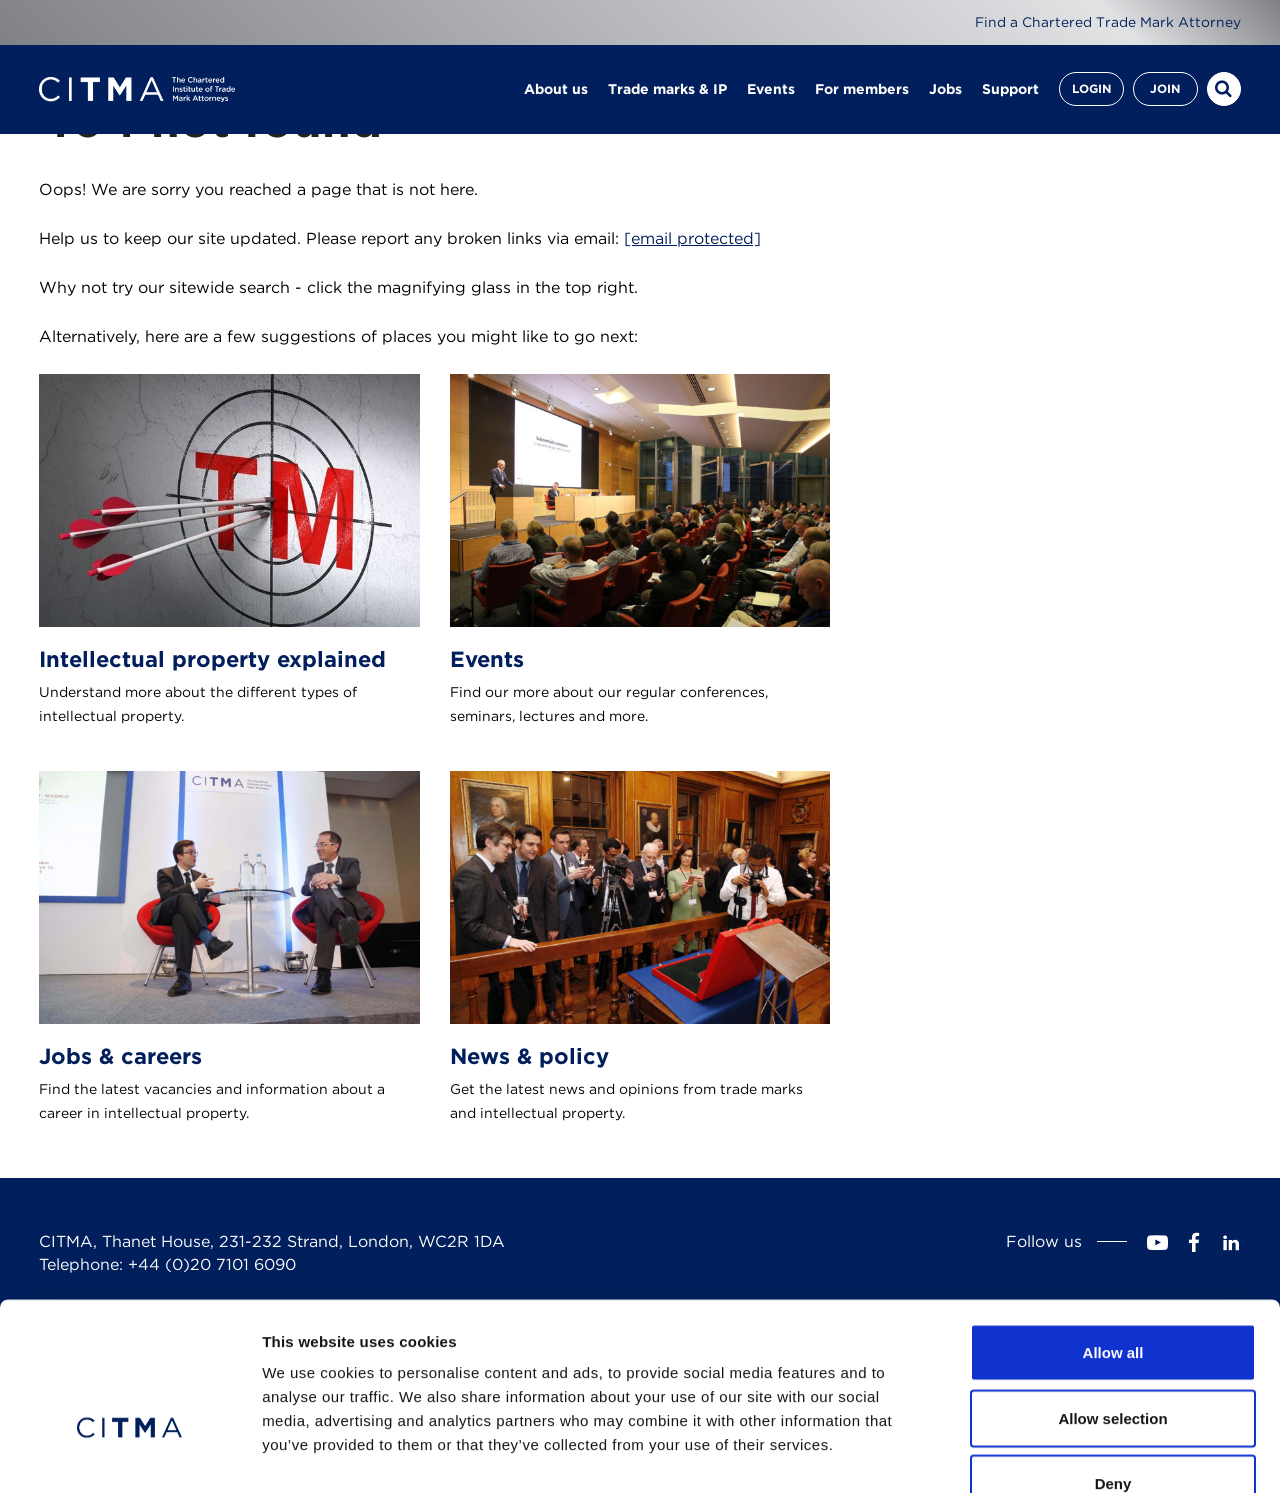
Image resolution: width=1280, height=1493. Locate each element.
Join (1165, 89)
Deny (1113, 1361)
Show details (1049, 1453)
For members (862, 90)
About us (556, 90)
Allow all (1113, 1230)
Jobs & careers (120, 1056)
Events (771, 90)
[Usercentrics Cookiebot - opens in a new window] (129, 1454)
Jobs (945, 90)
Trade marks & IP (667, 90)
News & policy (529, 1056)
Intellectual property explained (212, 659)
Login (1091, 89)
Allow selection (1112, 1296)
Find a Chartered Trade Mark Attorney (1108, 22)
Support (1010, 90)
